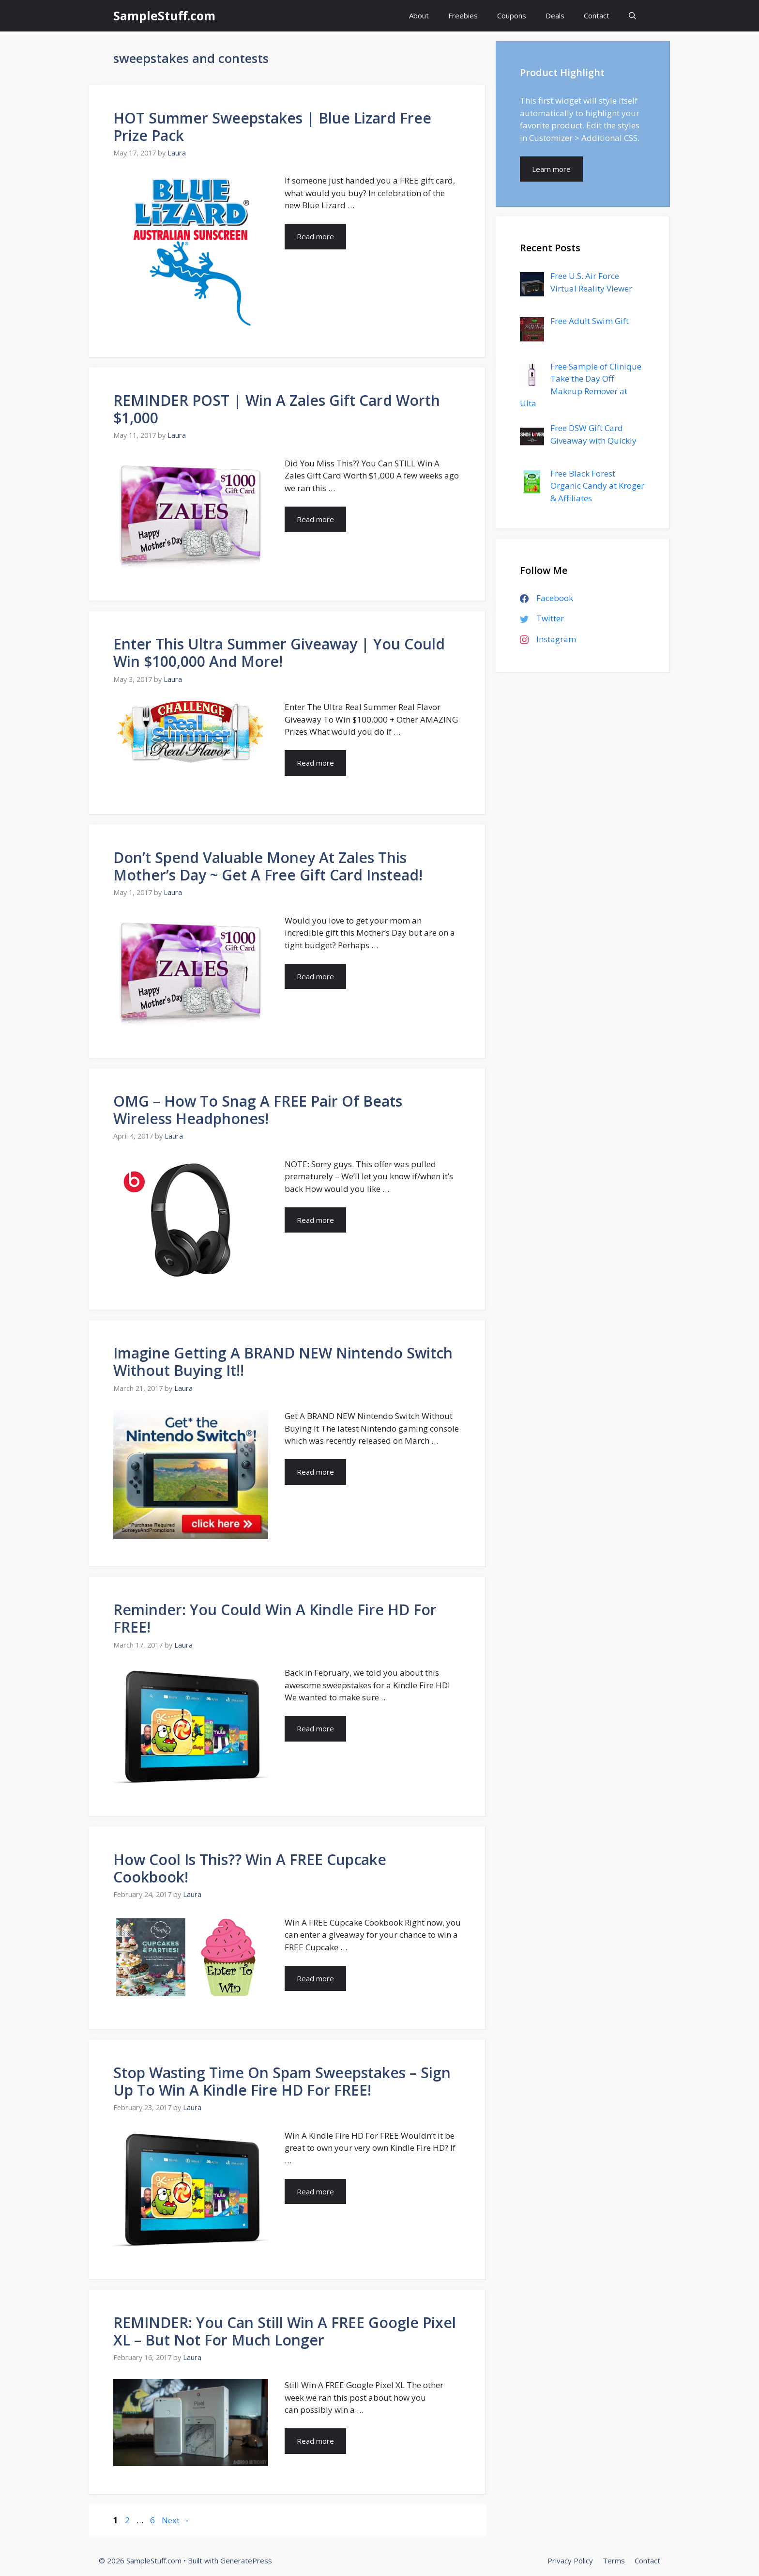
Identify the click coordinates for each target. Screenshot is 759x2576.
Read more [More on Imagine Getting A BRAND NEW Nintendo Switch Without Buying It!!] (315, 1472)
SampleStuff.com (164, 15)
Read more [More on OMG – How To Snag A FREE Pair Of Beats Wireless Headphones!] (315, 1220)
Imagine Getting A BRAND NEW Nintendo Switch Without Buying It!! (283, 1361)
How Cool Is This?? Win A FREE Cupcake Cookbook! (249, 1868)
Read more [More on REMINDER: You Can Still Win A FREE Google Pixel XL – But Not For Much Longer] (315, 2441)
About (419, 15)
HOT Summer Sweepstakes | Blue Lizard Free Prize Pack (272, 126)
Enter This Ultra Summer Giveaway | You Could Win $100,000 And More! (279, 652)
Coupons (511, 15)
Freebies (463, 15)
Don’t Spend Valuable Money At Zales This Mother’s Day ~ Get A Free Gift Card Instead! (268, 866)
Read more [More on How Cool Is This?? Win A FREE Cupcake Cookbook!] (315, 1978)
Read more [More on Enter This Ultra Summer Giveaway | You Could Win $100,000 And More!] (315, 763)
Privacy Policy (570, 2560)
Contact (596, 15)
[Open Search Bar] (632, 15)
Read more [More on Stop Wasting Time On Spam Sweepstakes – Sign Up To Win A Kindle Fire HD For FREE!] (315, 2191)
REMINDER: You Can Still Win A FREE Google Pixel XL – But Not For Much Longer (284, 2331)
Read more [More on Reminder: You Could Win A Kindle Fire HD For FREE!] (315, 1728)
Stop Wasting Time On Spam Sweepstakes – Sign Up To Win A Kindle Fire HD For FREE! (282, 2081)
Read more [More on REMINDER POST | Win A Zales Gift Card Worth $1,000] (315, 519)
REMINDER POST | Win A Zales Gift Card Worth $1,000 (276, 409)
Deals (555, 15)
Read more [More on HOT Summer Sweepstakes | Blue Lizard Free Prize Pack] (315, 236)
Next (176, 2520)
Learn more (551, 169)
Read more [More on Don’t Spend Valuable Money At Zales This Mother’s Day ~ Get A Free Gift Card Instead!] (315, 976)
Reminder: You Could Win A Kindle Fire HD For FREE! (275, 1618)
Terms (614, 2560)
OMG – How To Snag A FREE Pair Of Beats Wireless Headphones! (257, 1109)
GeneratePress (246, 2560)
